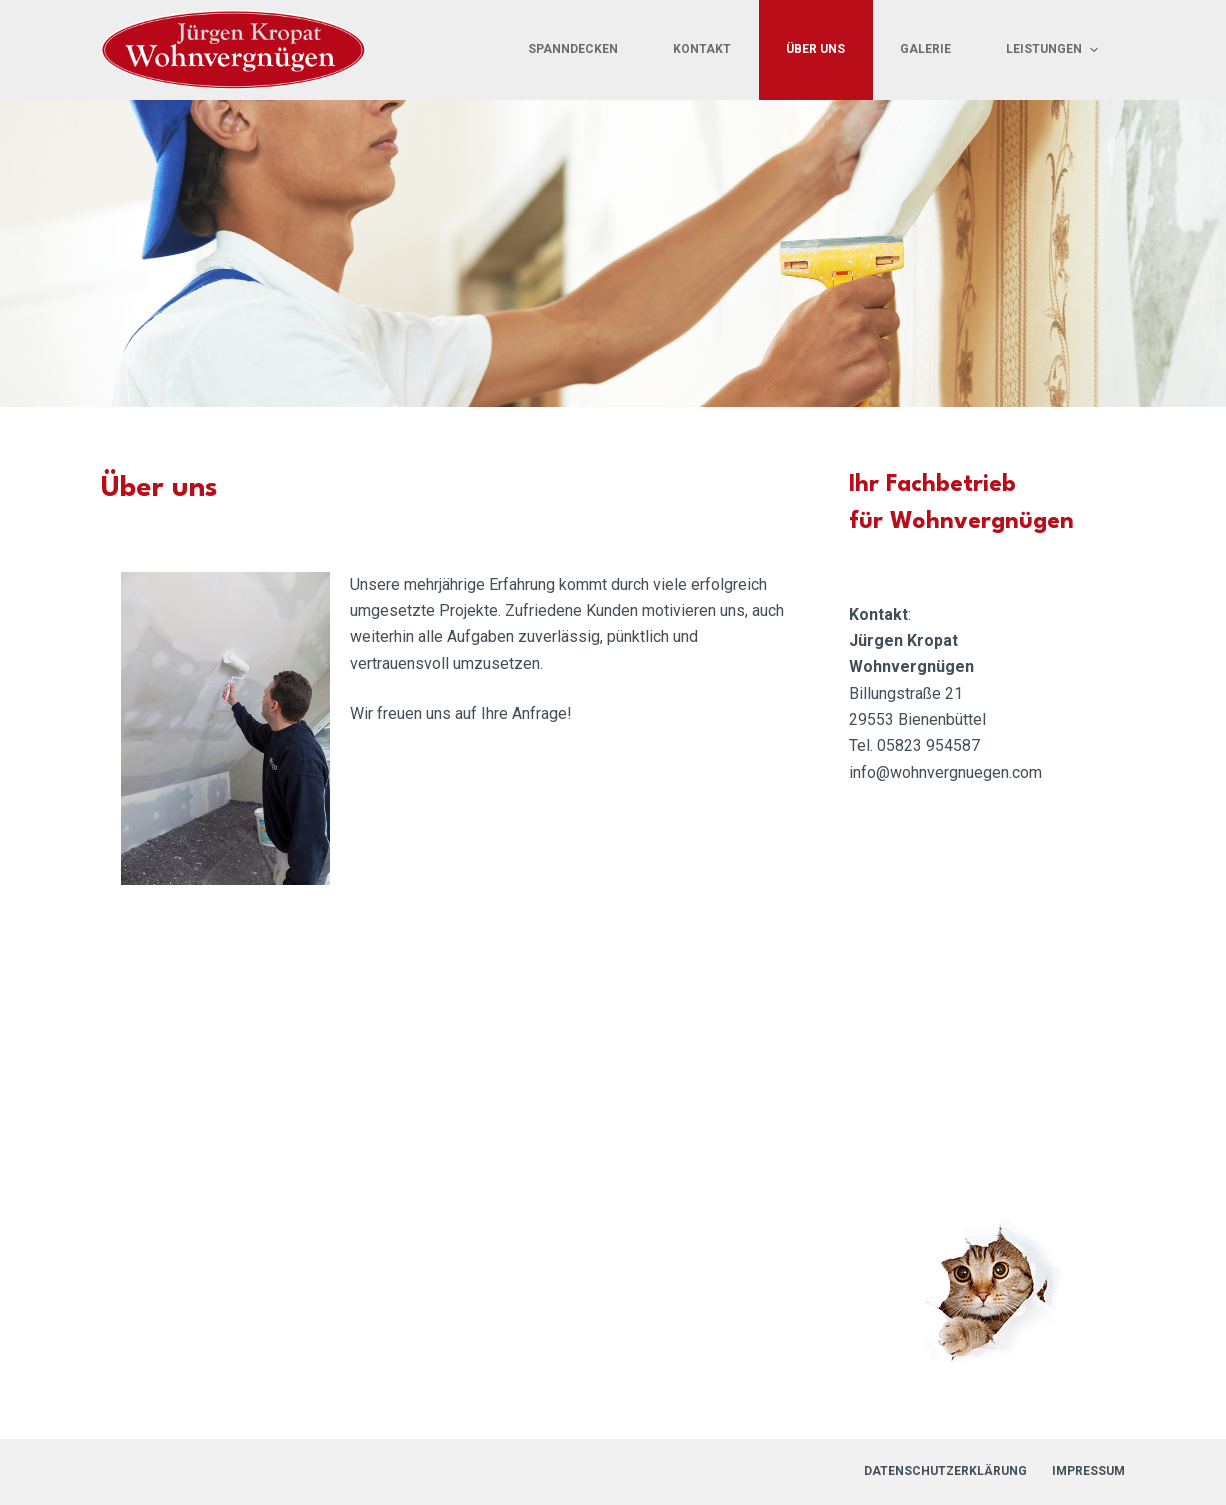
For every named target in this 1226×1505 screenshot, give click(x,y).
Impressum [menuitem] (1088, 1471)
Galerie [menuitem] (925, 49)
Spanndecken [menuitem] (573, 49)
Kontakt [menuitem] (702, 49)
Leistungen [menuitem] (1054, 50)
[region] (613, 253)
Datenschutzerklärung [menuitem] (945, 1471)
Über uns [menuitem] (815, 49)
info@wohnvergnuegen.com (945, 772)
